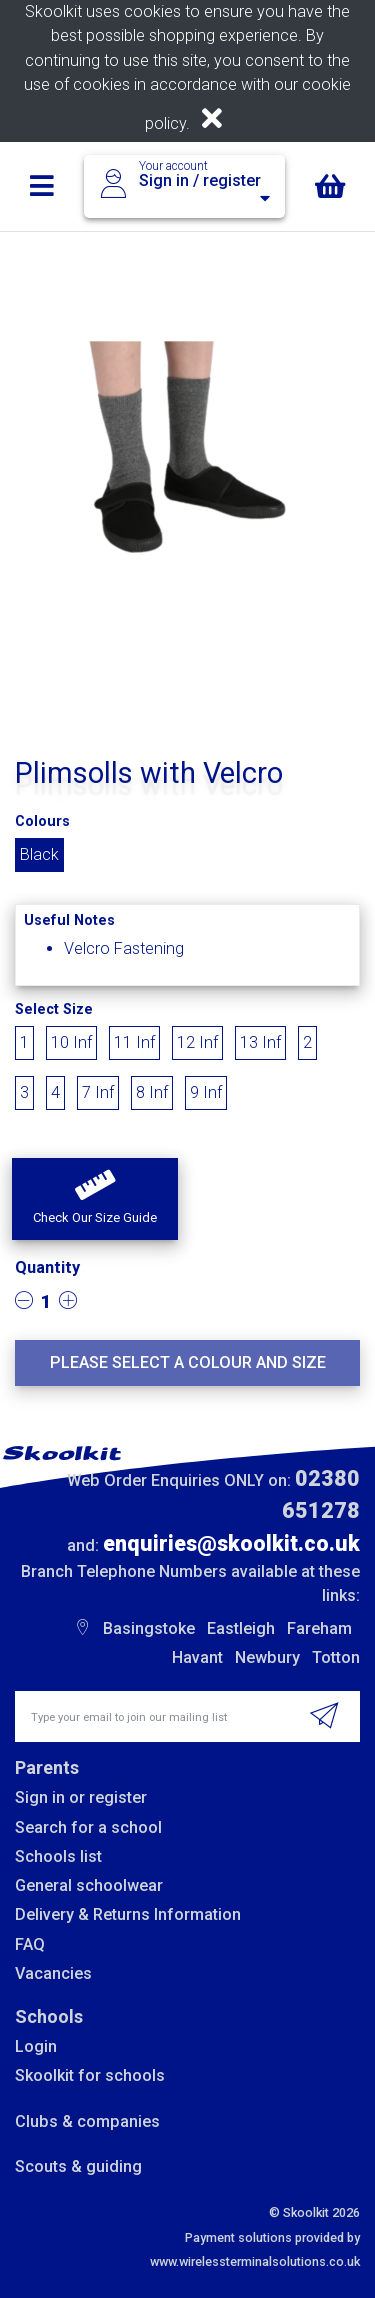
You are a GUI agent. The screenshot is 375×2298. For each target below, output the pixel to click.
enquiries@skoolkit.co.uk (231, 1543)
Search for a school (88, 1827)
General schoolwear (89, 1885)
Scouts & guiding (78, 2166)
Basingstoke (149, 1628)
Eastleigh (241, 1628)
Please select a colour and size (188, 1362)
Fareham (319, 1628)
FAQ (30, 1944)
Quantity (47, 1267)
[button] (95, 1199)
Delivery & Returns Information (128, 1914)
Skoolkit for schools (90, 2075)
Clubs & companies (87, 2121)
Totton (336, 1657)
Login (36, 2046)
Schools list (58, 1856)
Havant (197, 1657)
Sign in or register (81, 1797)
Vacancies (53, 1973)
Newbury (267, 1657)
